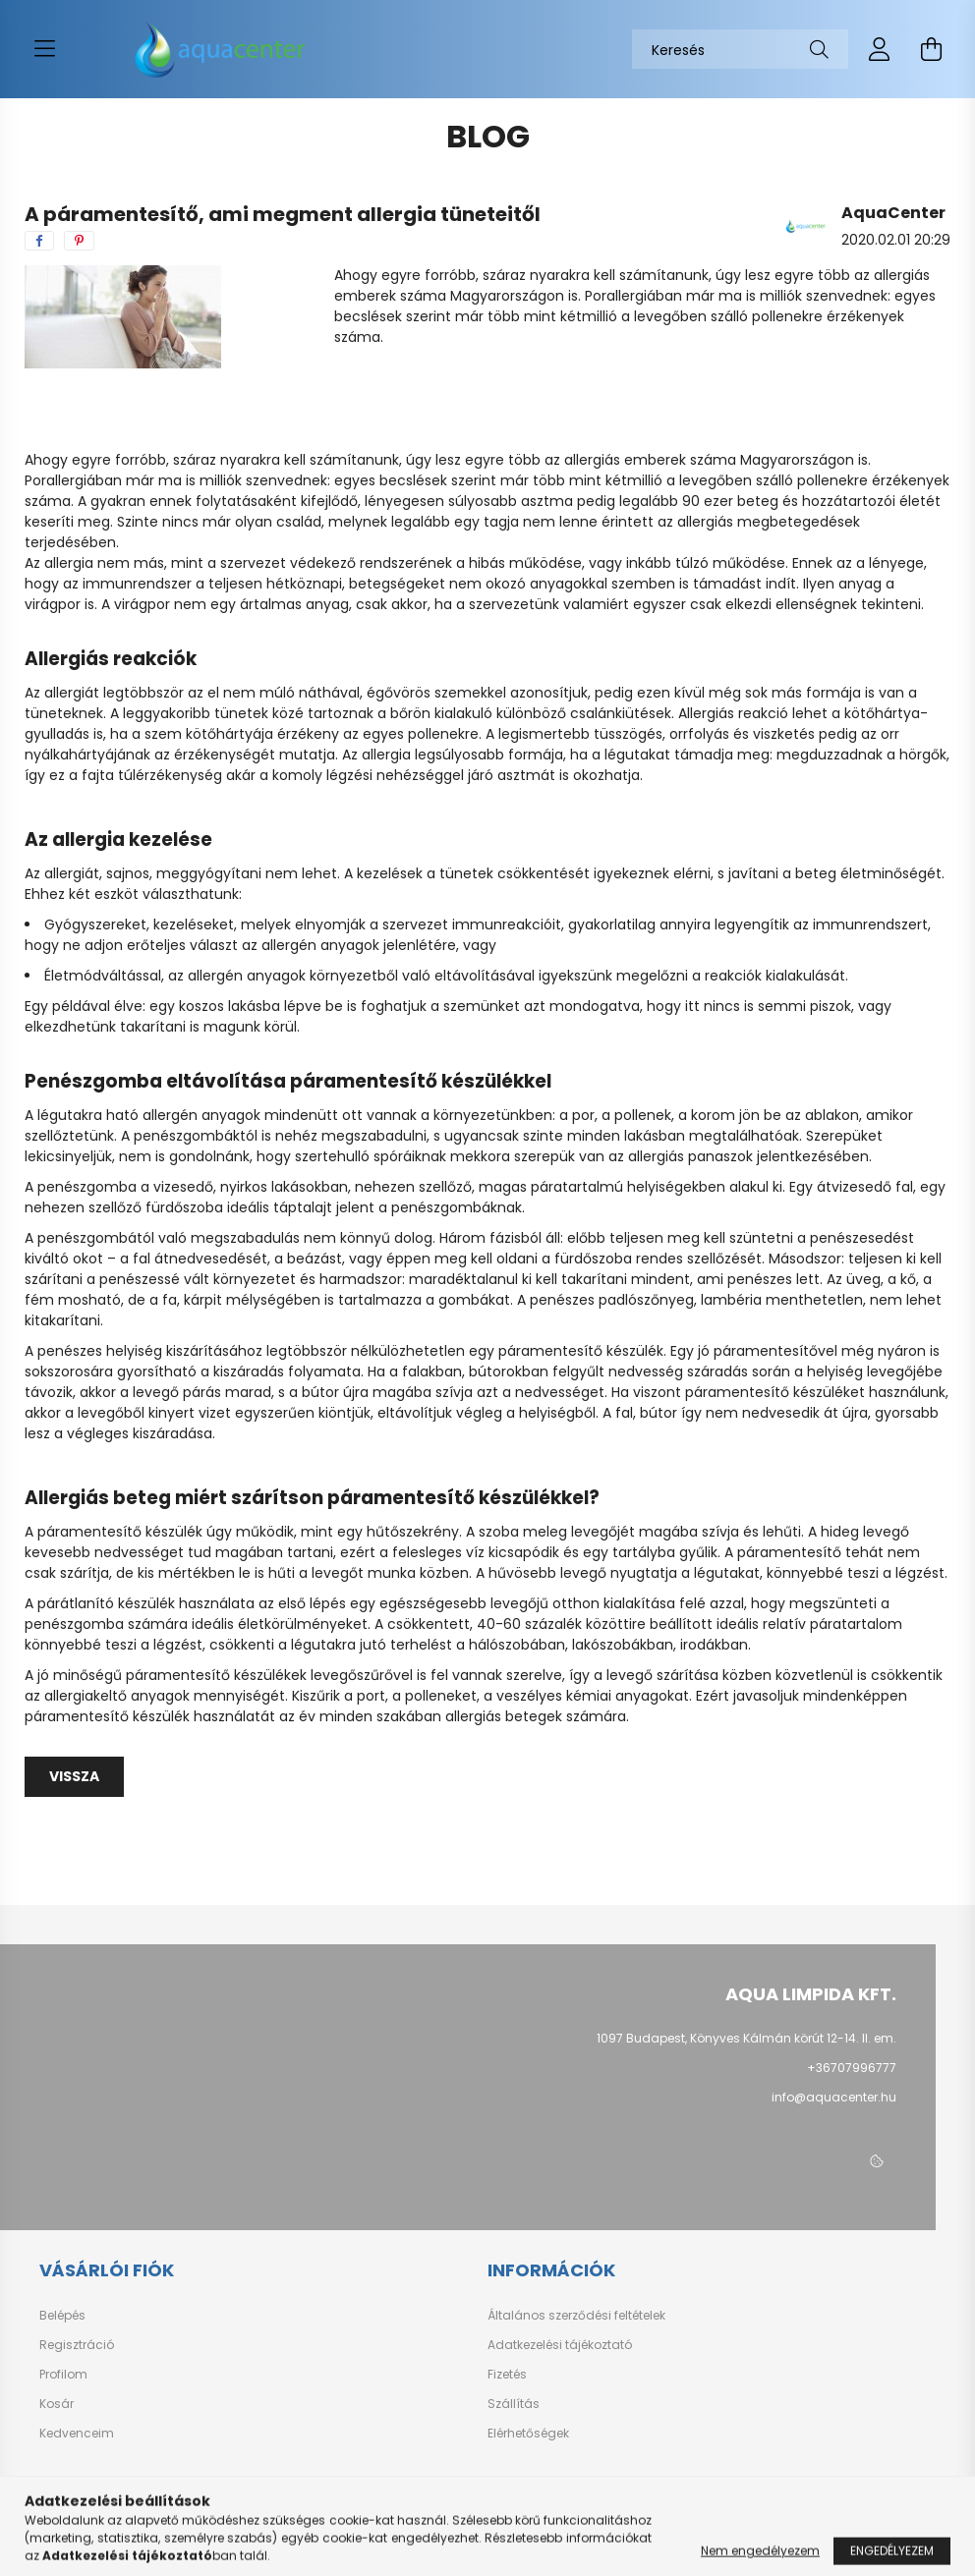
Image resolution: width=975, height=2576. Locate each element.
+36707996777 (851, 2067)
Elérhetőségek (528, 2433)
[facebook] (39, 241)
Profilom (63, 2374)
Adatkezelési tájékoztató (560, 2345)
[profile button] (879, 49)
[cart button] (930, 49)
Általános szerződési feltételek (576, 2316)
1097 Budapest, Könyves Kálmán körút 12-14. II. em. (746, 2038)
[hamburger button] (44, 49)
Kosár (56, 2404)
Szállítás (514, 2404)
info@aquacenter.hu (834, 2097)
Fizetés (507, 2374)
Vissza (74, 1776)
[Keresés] (740, 49)
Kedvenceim (76, 2433)
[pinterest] (79, 241)
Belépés (62, 2316)
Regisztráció (76, 2345)
